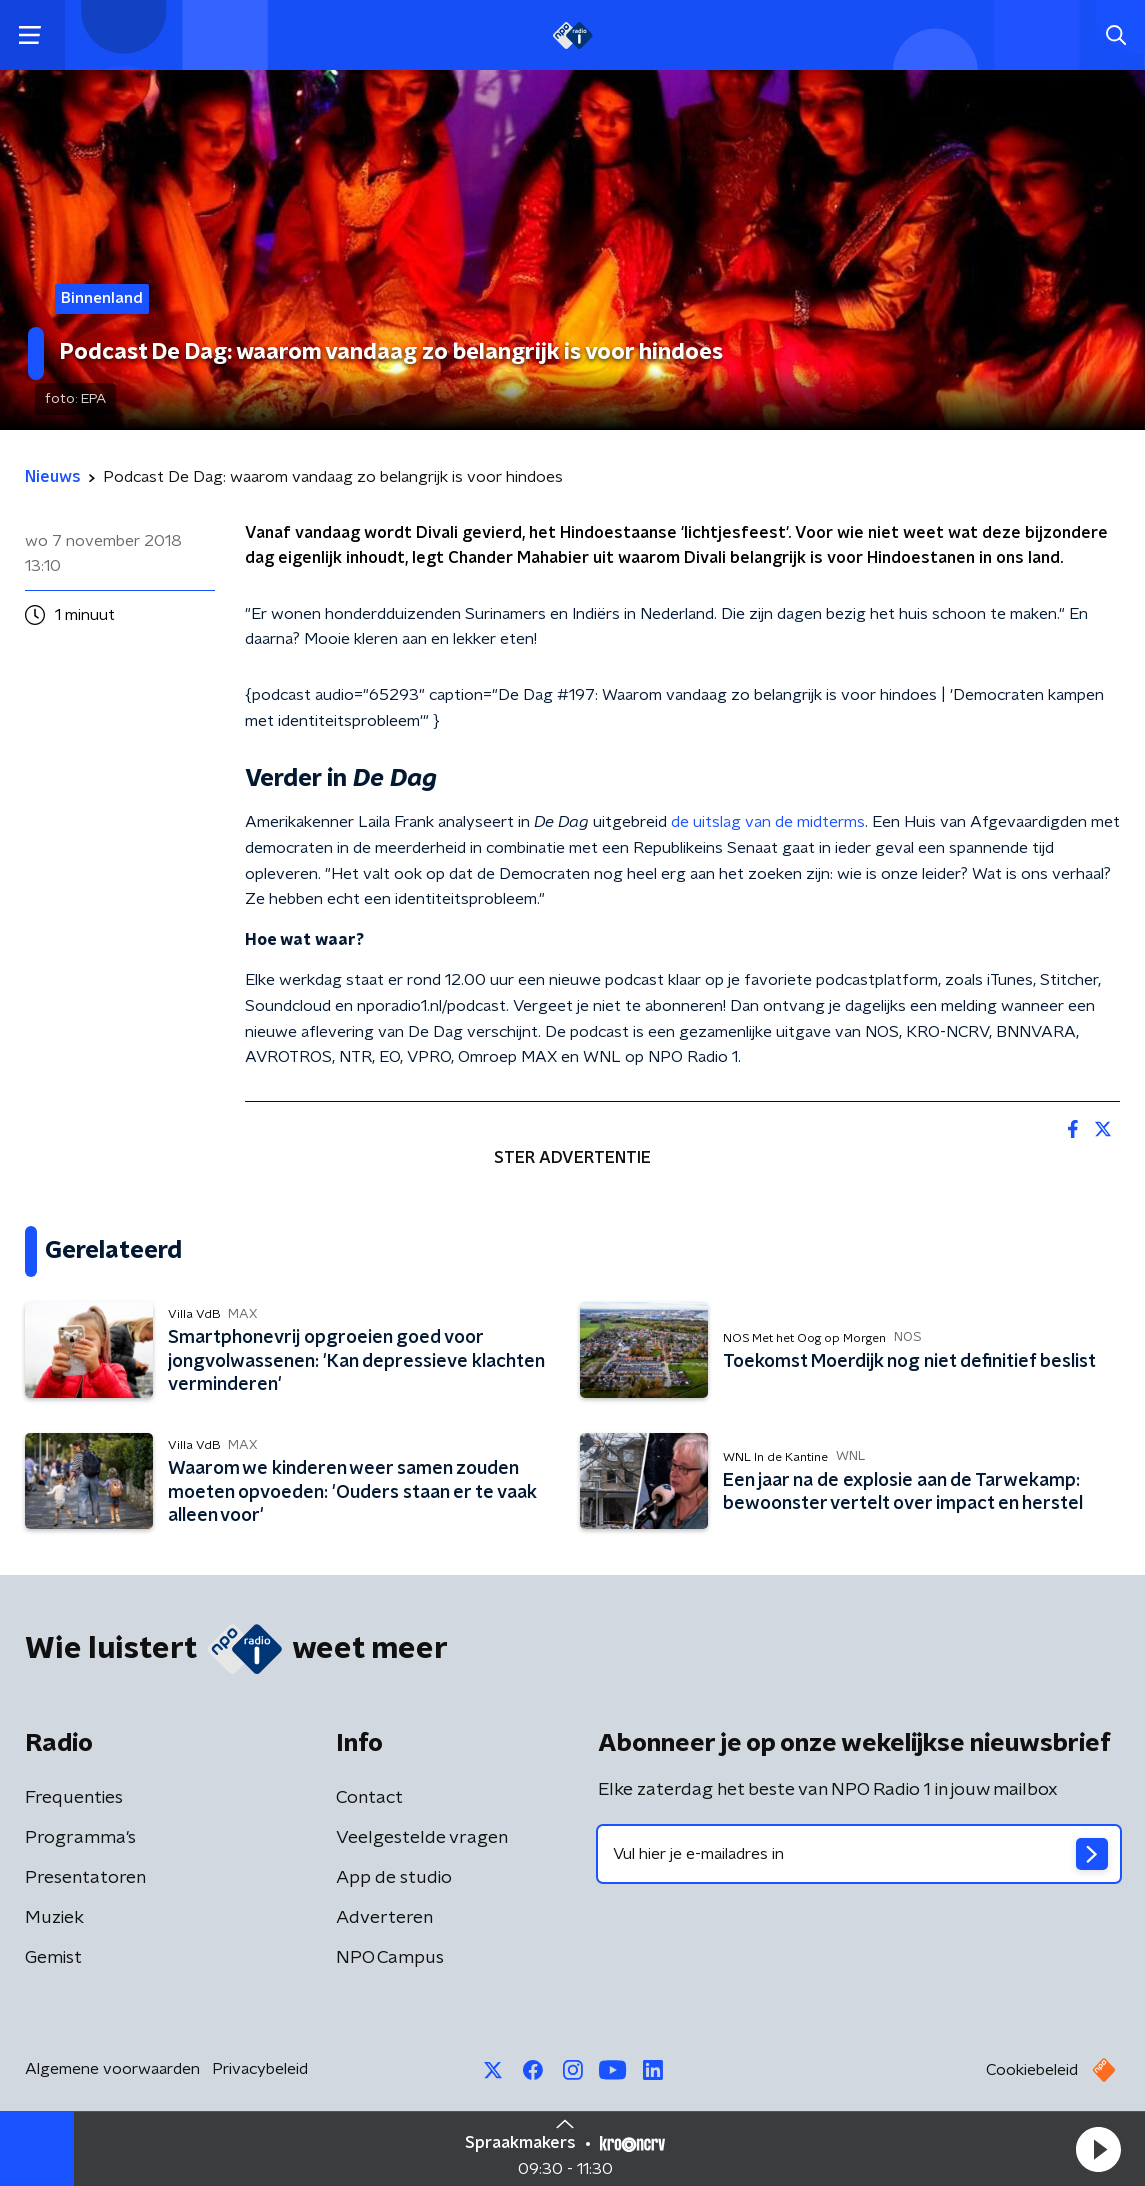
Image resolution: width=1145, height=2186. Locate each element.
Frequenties (74, 1798)
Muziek (54, 1918)
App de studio (394, 1878)
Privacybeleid (260, 2069)
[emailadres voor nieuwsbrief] (859, 1854)
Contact (369, 1798)
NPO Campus (390, 1958)
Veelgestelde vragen (422, 1838)
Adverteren (384, 1918)
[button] (1098, 2149)
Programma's (80, 1838)
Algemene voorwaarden (112, 2069)
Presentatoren (85, 1878)
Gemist (53, 1958)
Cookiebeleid (1032, 2070)
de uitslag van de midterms (768, 822)
